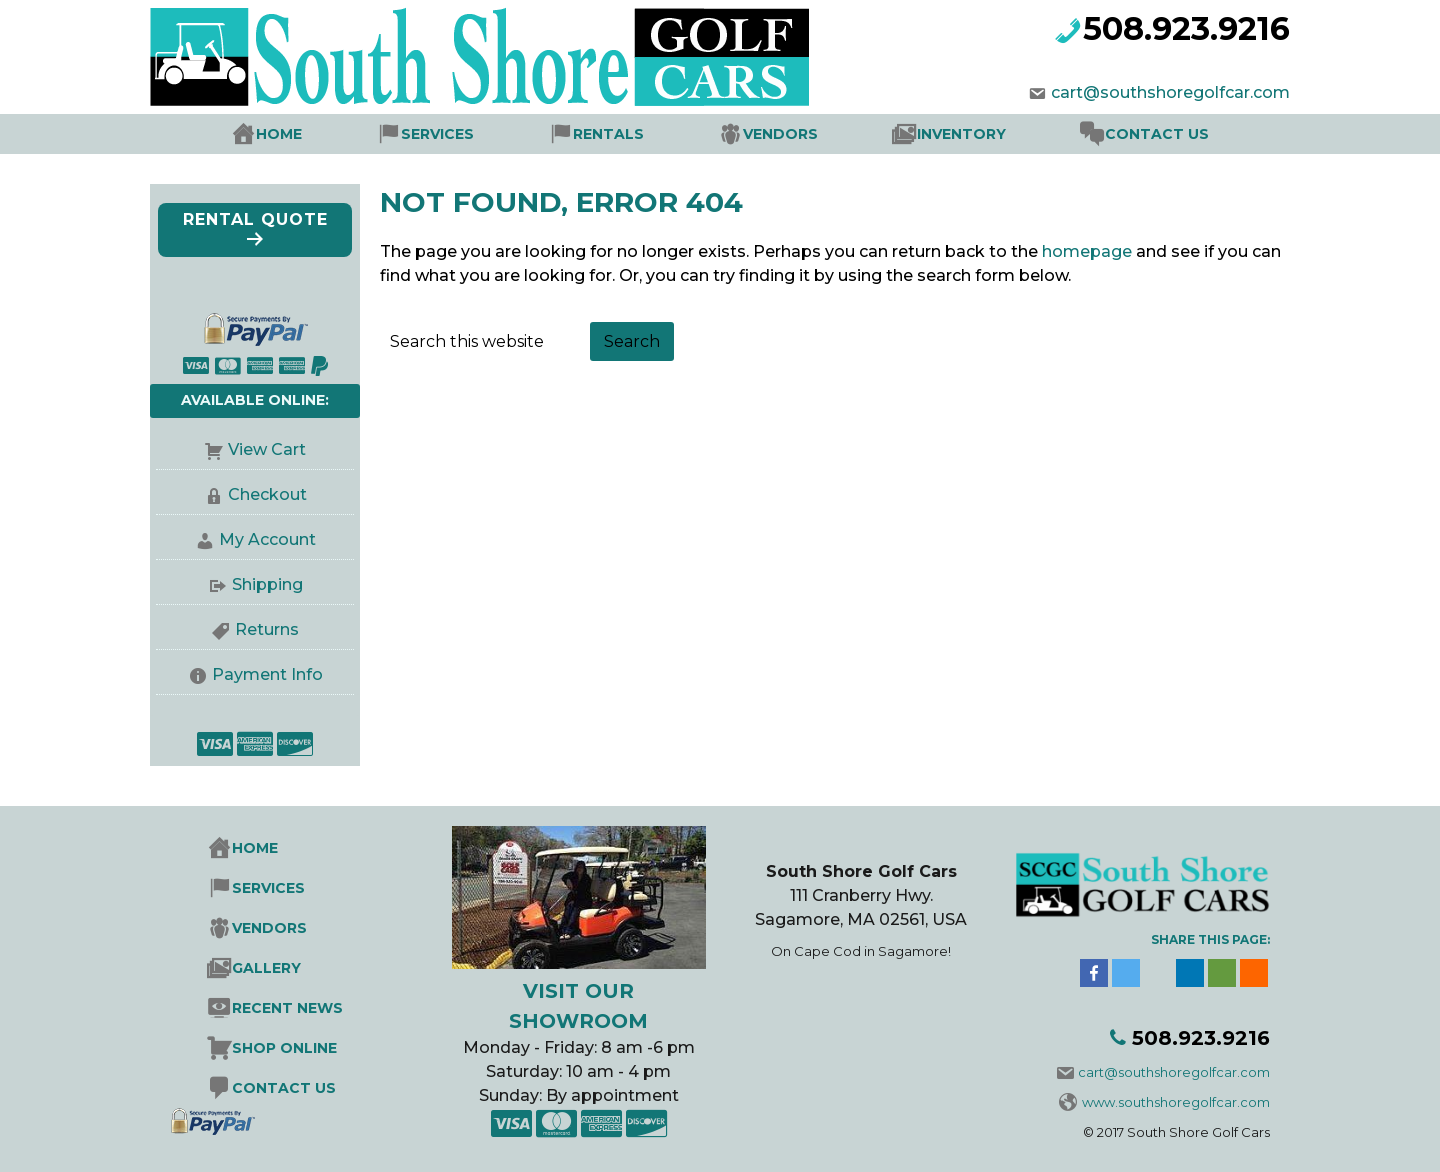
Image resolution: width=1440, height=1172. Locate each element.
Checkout (255, 495)
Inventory (961, 134)
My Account (255, 540)
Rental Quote (255, 229)
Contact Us (1157, 134)
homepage (1087, 251)
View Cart (255, 450)
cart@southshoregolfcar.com (1158, 92)
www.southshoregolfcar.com (1164, 1102)
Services (437, 134)
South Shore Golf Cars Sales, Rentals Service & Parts (550, 57)
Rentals (608, 134)
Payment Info (255, 675)
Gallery (266, 968)
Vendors (780, 134)
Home (279, 134)
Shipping (255, 585)
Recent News (287, 1008)
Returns (255, 630)
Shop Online (284, 1048)
